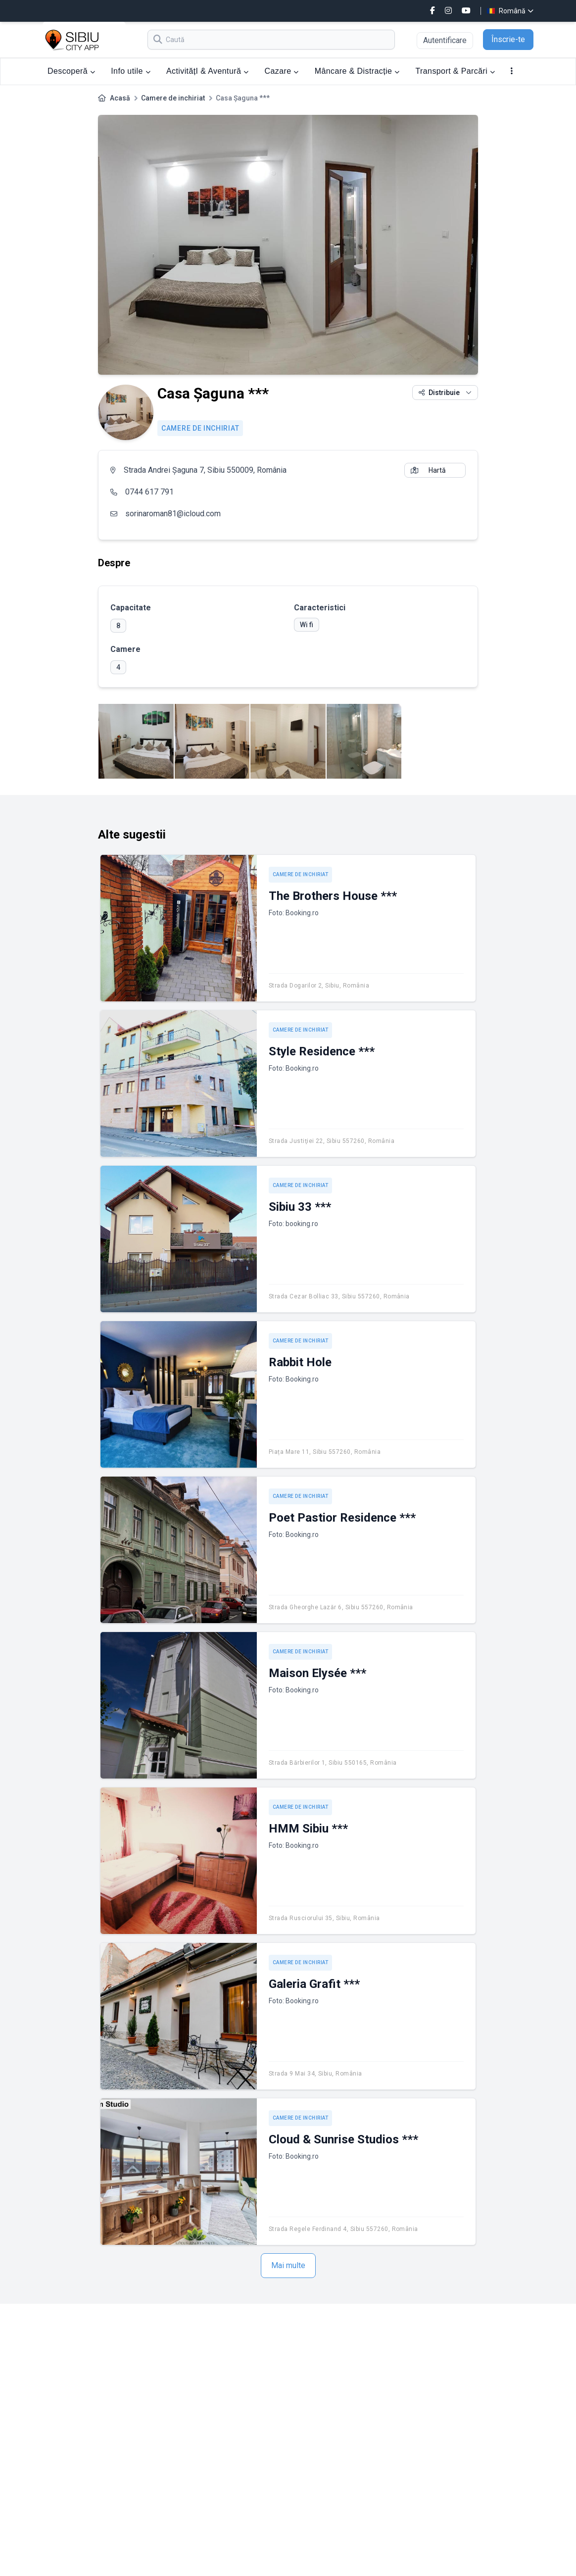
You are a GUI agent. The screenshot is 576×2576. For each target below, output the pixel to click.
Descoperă (71, 71)
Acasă (120, 98)
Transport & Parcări (455, 71)
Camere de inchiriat (173, 98)
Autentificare (445, 40)
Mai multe (288, 2265)
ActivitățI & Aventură (207, 71)
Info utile (130, 71)
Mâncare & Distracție (357, 71)
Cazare (282, 71)
